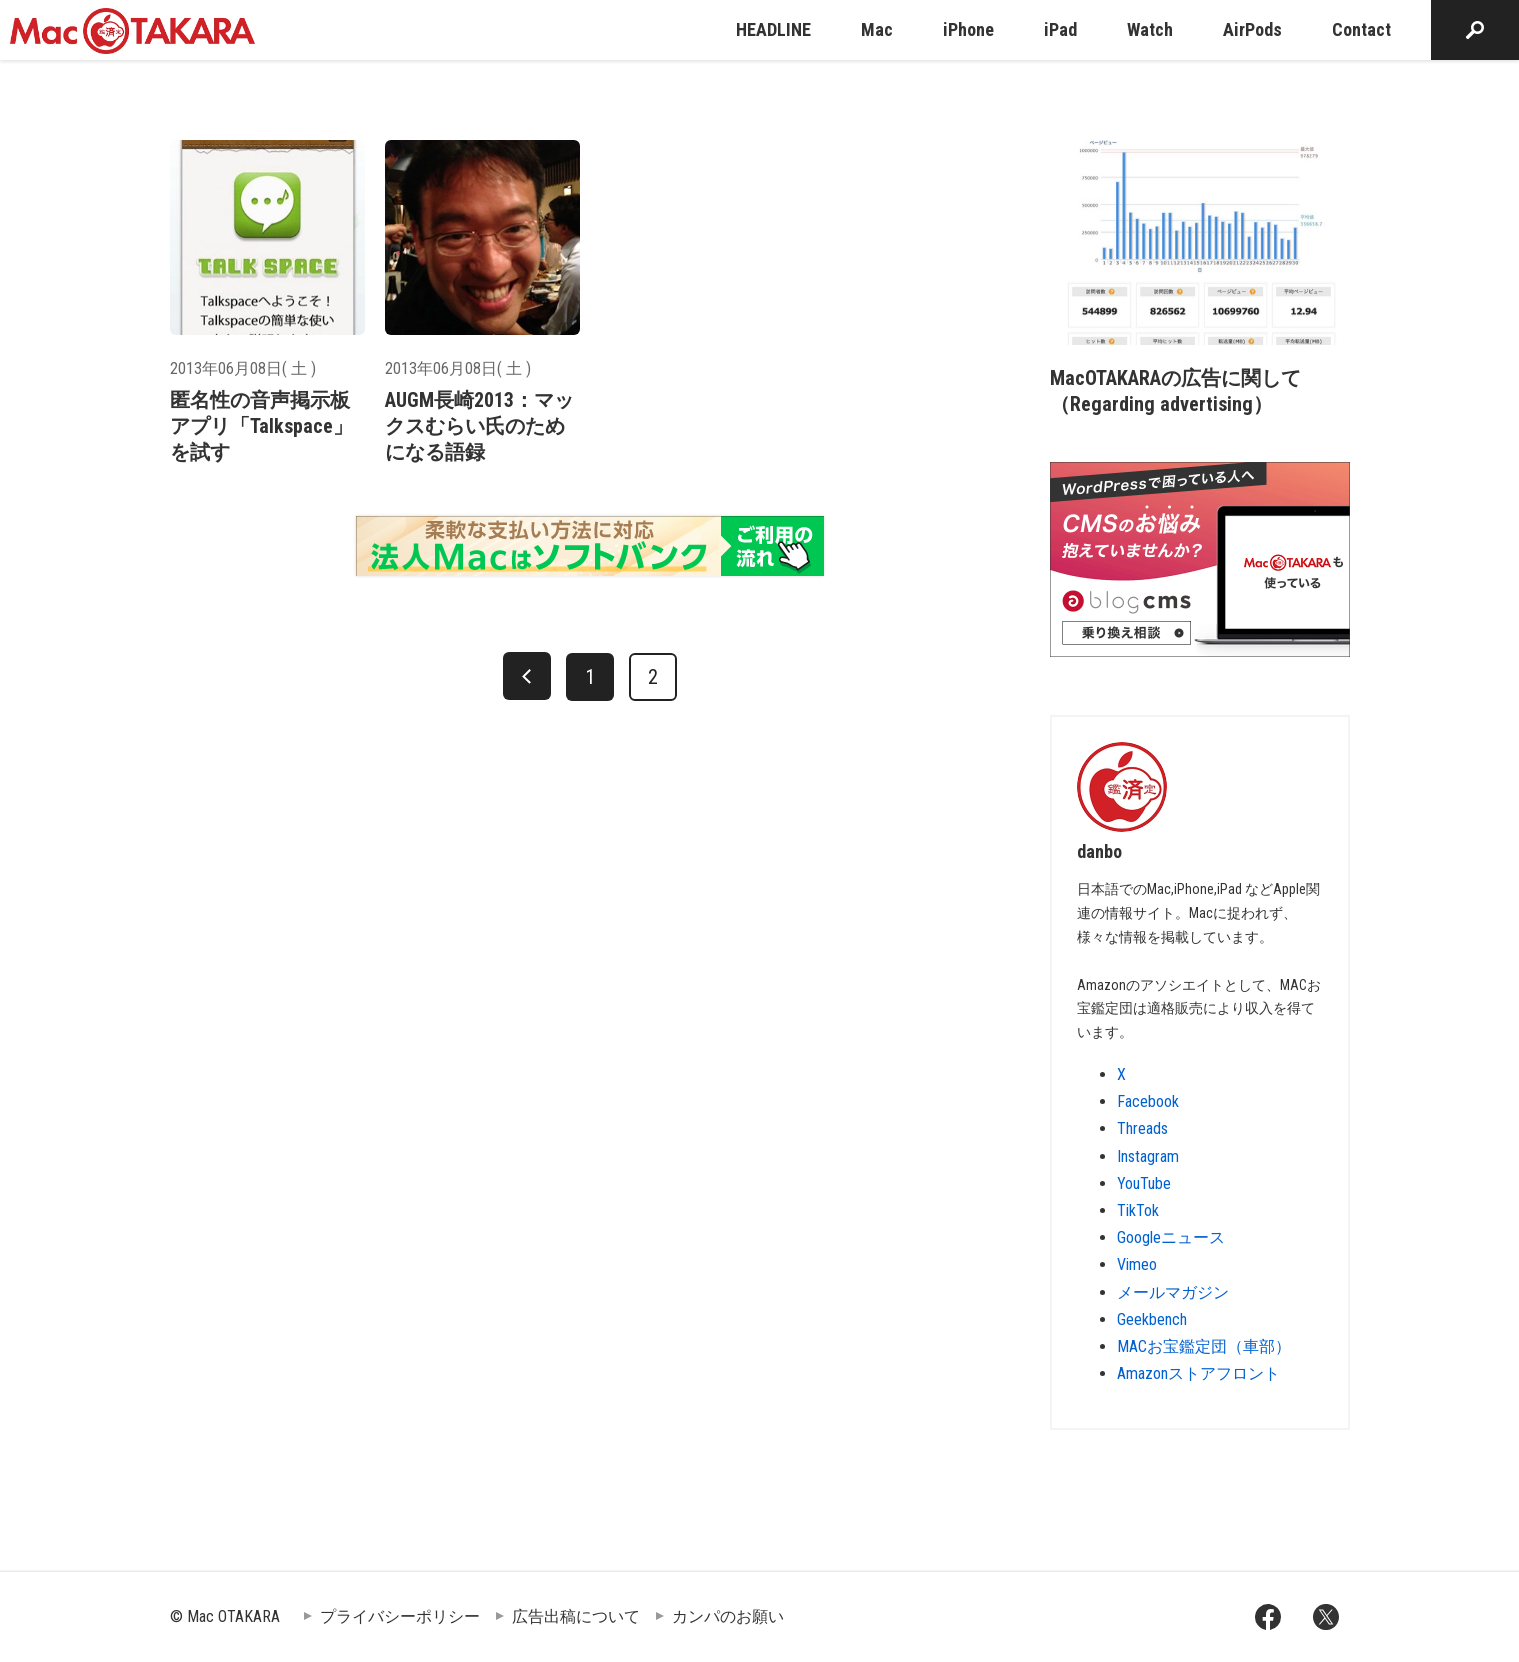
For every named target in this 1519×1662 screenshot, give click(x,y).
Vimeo (1137, 1264)
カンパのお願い (728, 1616)
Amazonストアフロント (1198, 1373)
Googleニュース (1171, 1237)
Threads (1142, 1128)
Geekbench (1152, 1319)
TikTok (1138, 1210)
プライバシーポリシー (400, 1616)
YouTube (1144, 1183)
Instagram (1148, 1156)
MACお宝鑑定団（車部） (1204, 1346)
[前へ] (527, 676)
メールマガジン (1173, 1292)
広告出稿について (576, 1616)
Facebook (1148, 1101)
